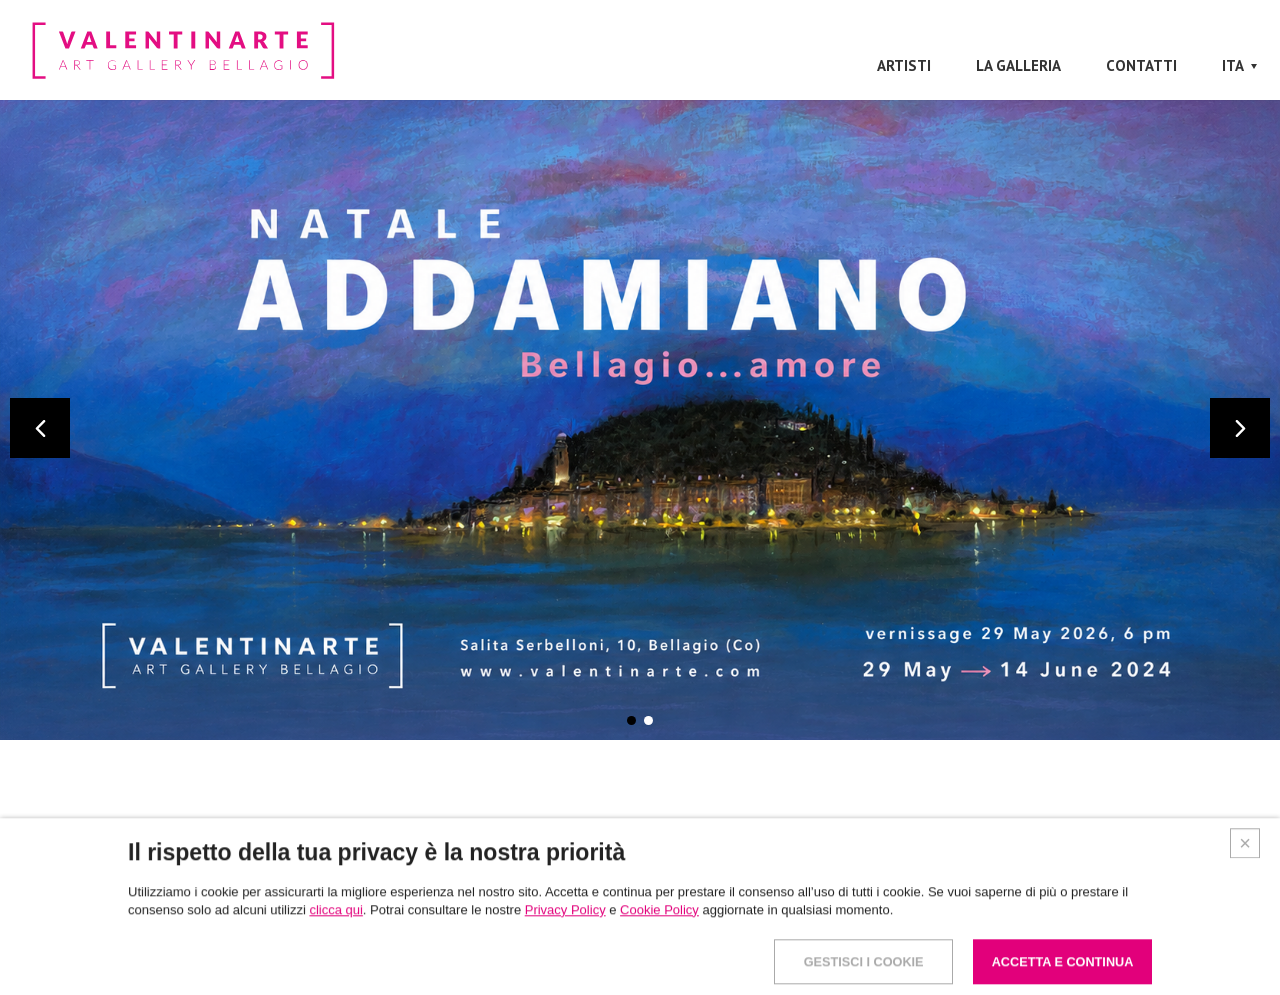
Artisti (904, 65)
